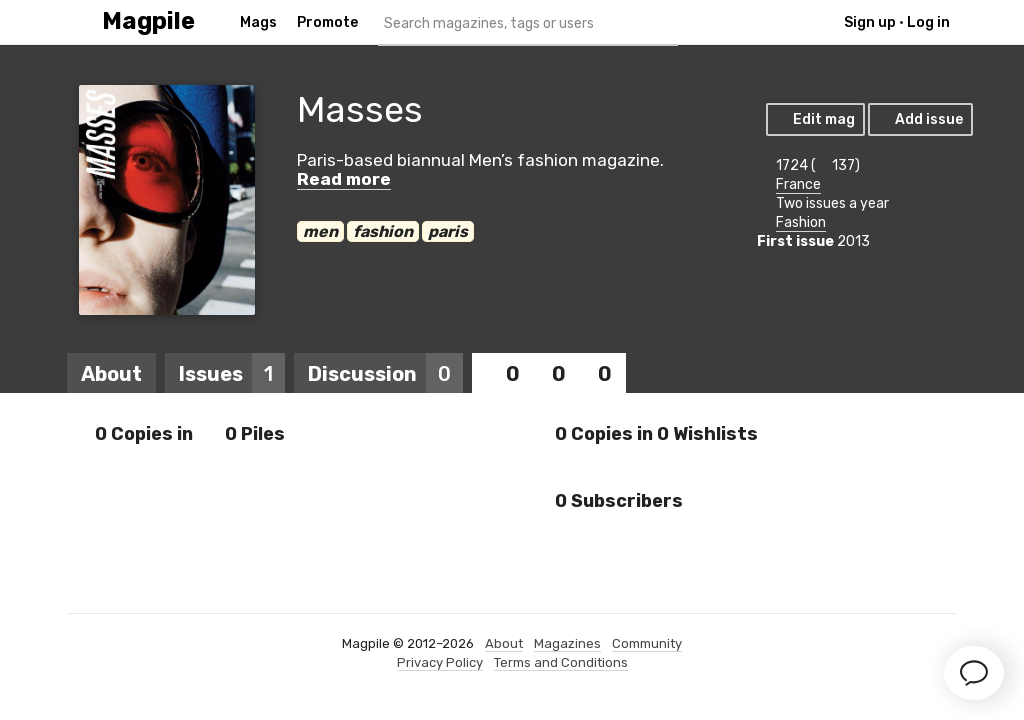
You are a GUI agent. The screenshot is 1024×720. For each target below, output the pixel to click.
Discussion (385, 374)
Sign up (870, 22)
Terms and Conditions (561, 662)
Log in (928, 22)
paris (448, 231)
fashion (383, 231)
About (111, 374)
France (798, 184)
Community (647, 643)
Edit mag (814, 119)
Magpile (148, 21)
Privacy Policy (440, 662)
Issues (232, 374)
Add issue (919, 119)
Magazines (567, 643)
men (320, 231)
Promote (327, 22)
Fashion (801, 222)
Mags (258, 22)
